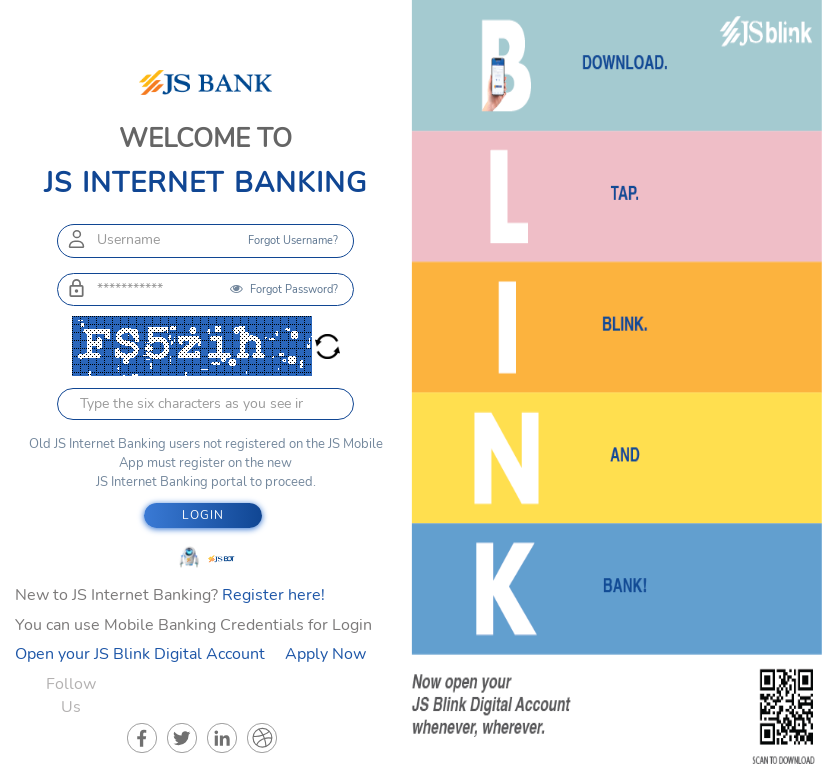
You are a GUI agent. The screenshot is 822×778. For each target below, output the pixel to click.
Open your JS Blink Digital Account (140, 654)
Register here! (273, 595)
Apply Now (325, 654)
